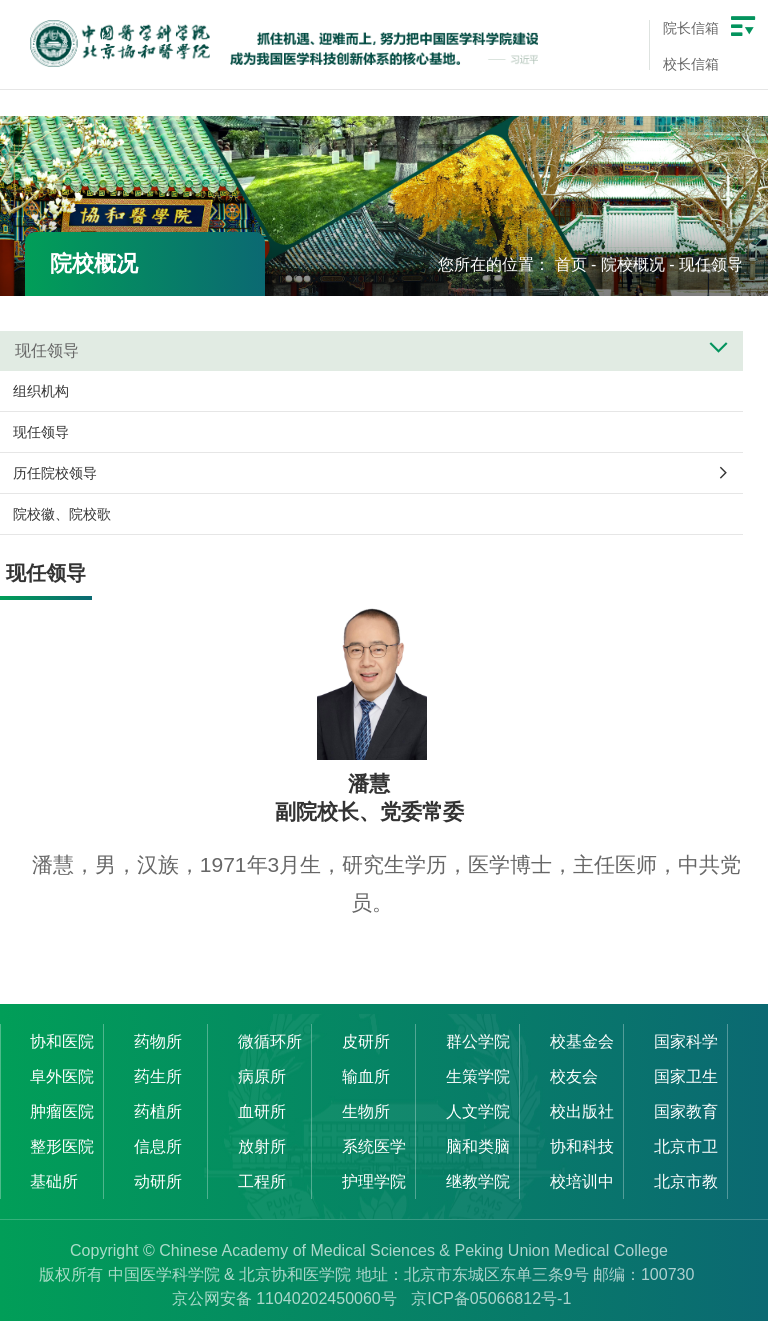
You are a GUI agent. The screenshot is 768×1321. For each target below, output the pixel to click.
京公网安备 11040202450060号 (284, 1298)
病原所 (262, 1076)
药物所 (158, 1041)
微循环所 (270, 1041)
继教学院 (478, 1181)
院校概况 (633, 264)
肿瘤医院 (62, 1111)
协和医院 (62, 1041)
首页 (571, 264)
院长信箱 (691, 28)
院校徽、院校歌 (62, 514)
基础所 (54, 1181)
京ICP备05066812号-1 (491, 1298)
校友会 (574, 1076)
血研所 (262, 1111)
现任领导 (711, 264)
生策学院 (478, 1076)
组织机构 (41, 391)
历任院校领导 (55, 473)
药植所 (158, 1111)
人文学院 (478, 1111)
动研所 (158, 1181)
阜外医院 (62, 1076)
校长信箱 (691, 64)
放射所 (262, 1146)
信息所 (158, 1146)
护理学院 (374, 1181)
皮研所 (366, 1041)
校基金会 (582, 1041)
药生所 (158, 1076)
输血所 (366, 1076)
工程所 (262, 1181)
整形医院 (62, 1146)
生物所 (366, 1111)
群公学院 (478, 1041)
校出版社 (582, 1111)
